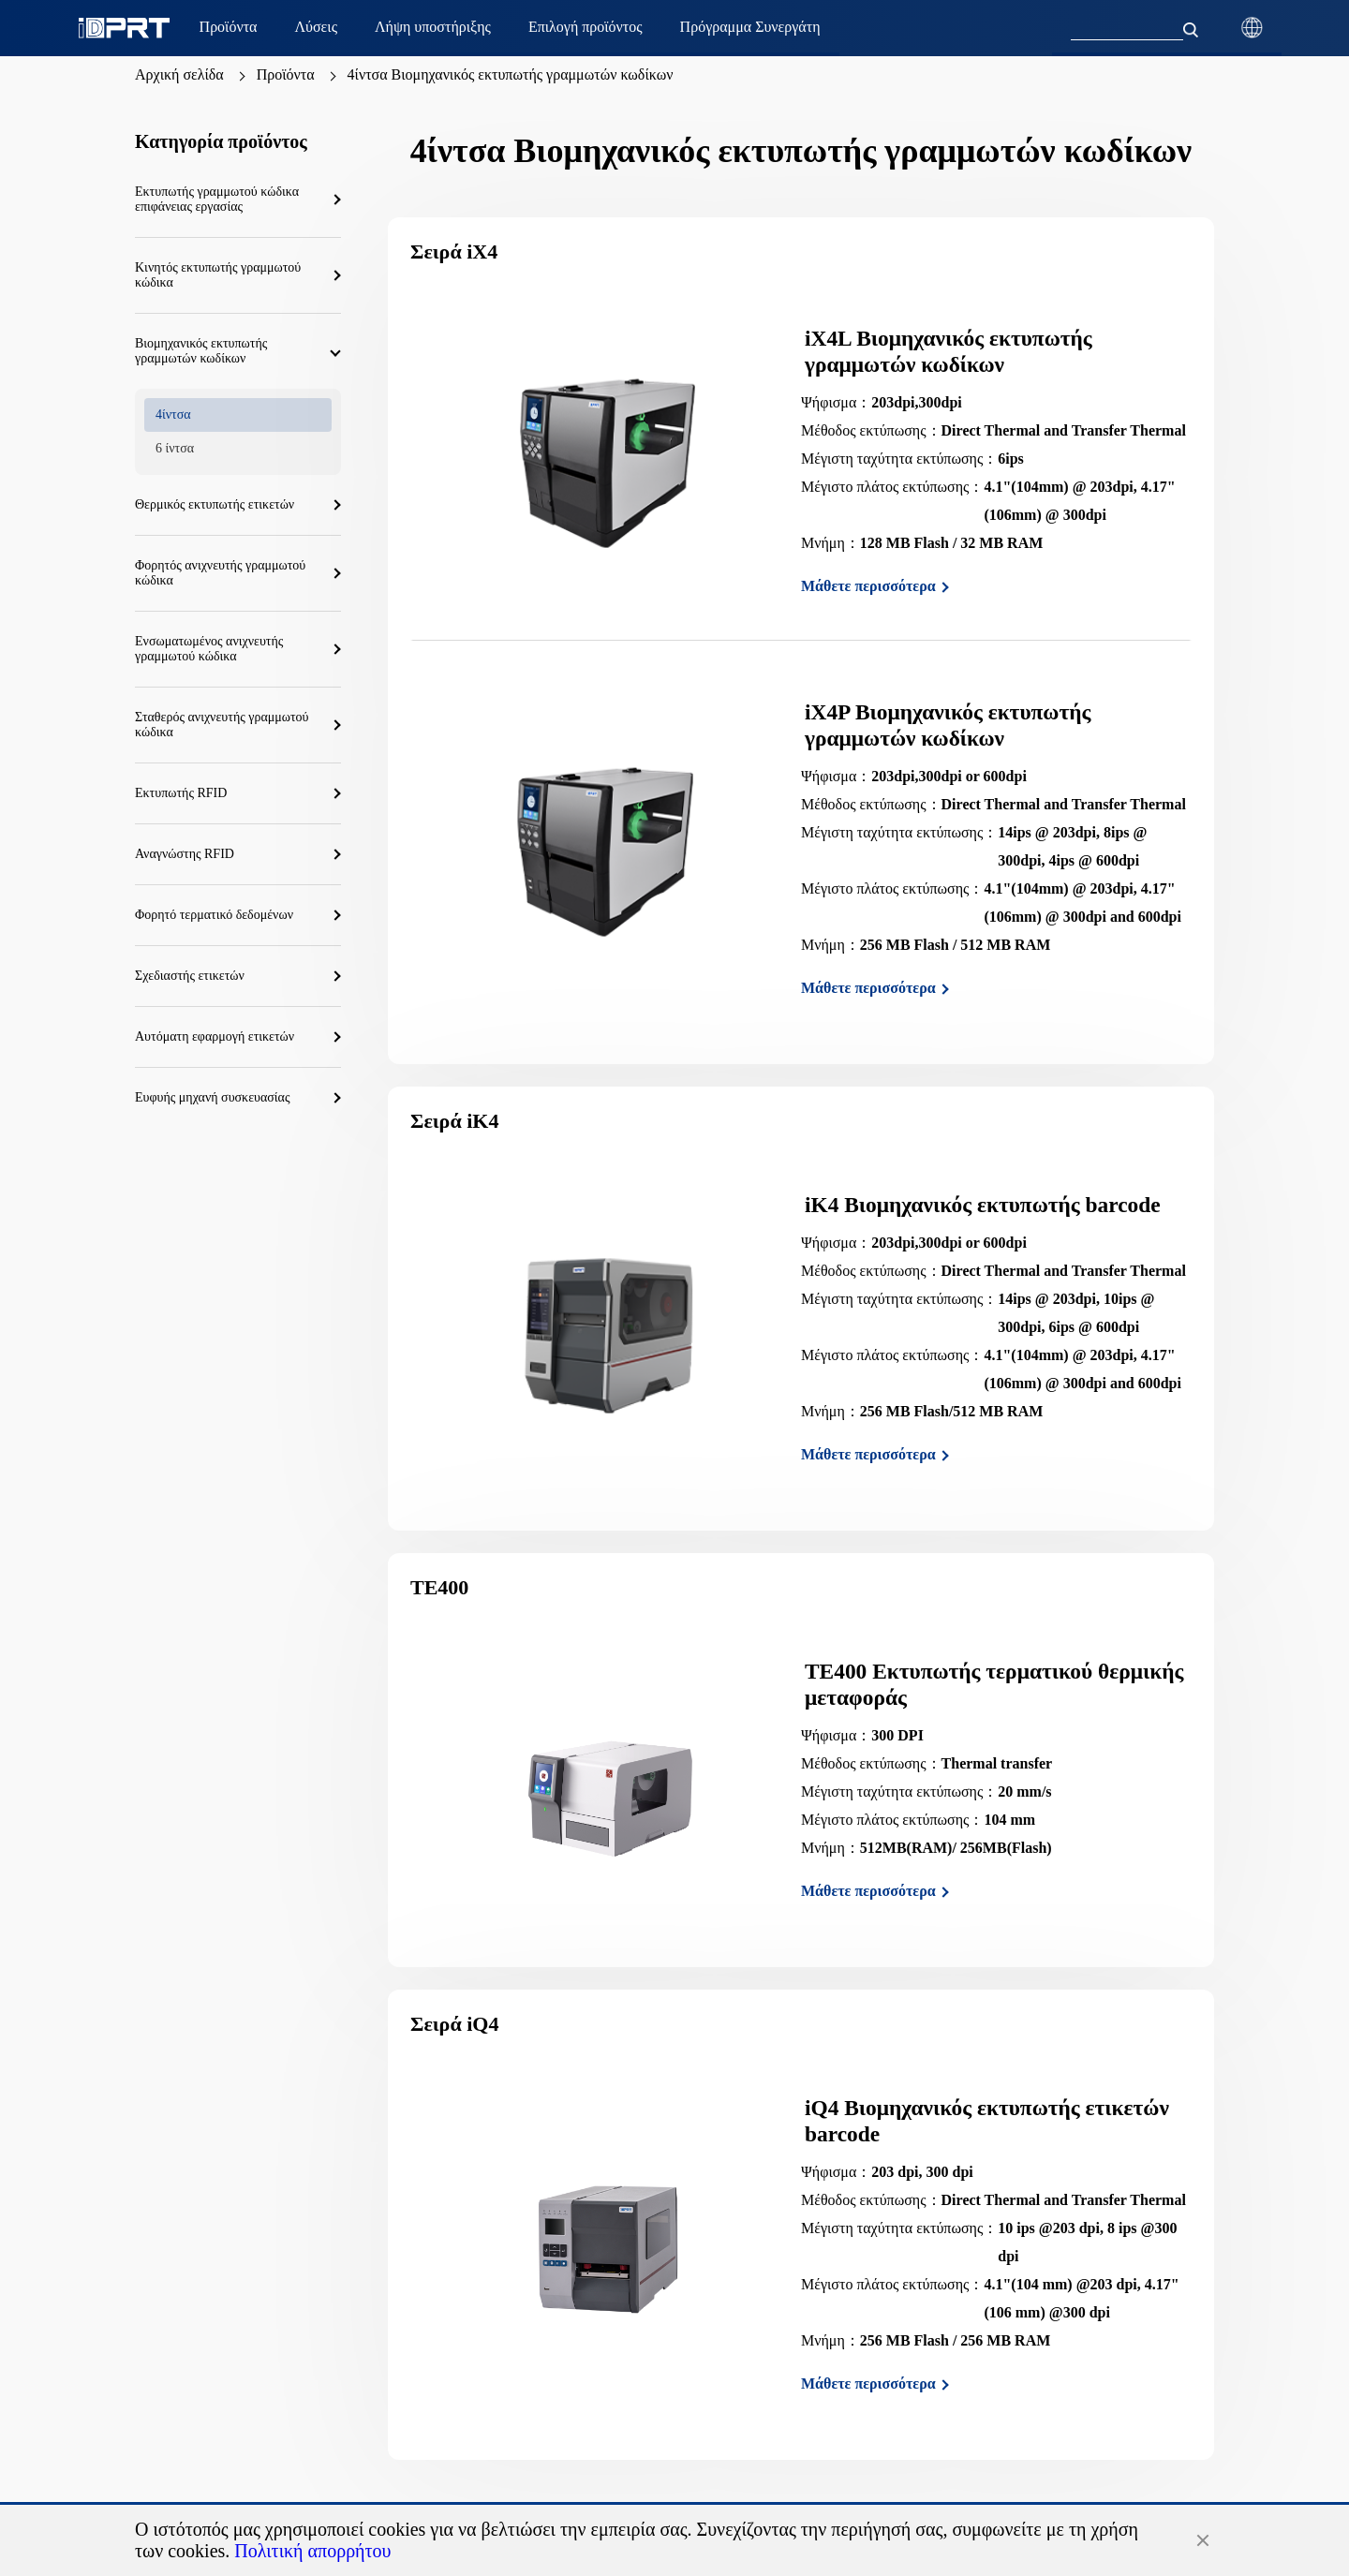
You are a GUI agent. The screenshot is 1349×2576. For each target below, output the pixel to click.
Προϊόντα (286, 74)
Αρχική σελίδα (179, 74)
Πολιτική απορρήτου (312, 2550)
